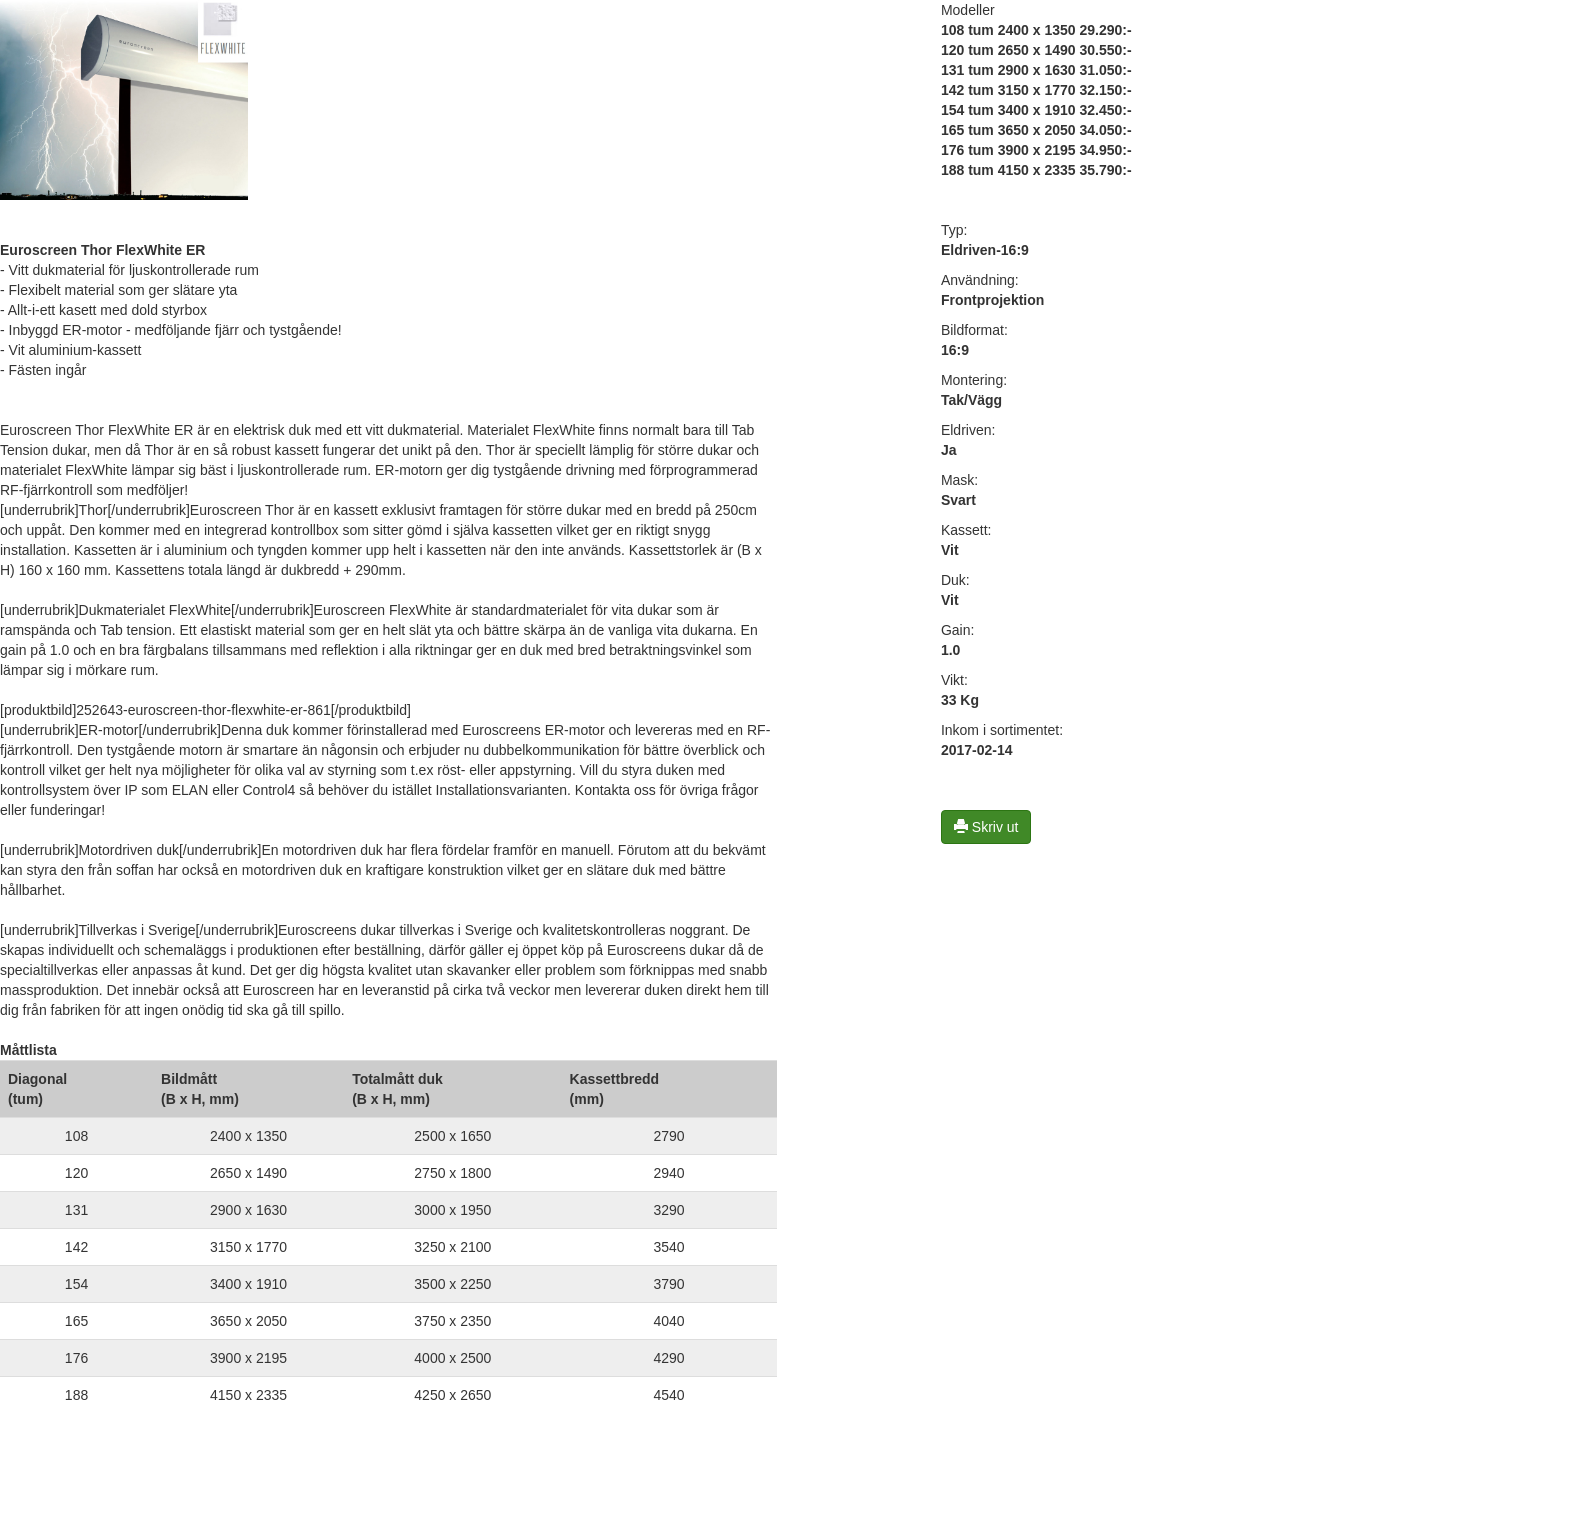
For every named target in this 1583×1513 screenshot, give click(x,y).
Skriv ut (986, 827)
